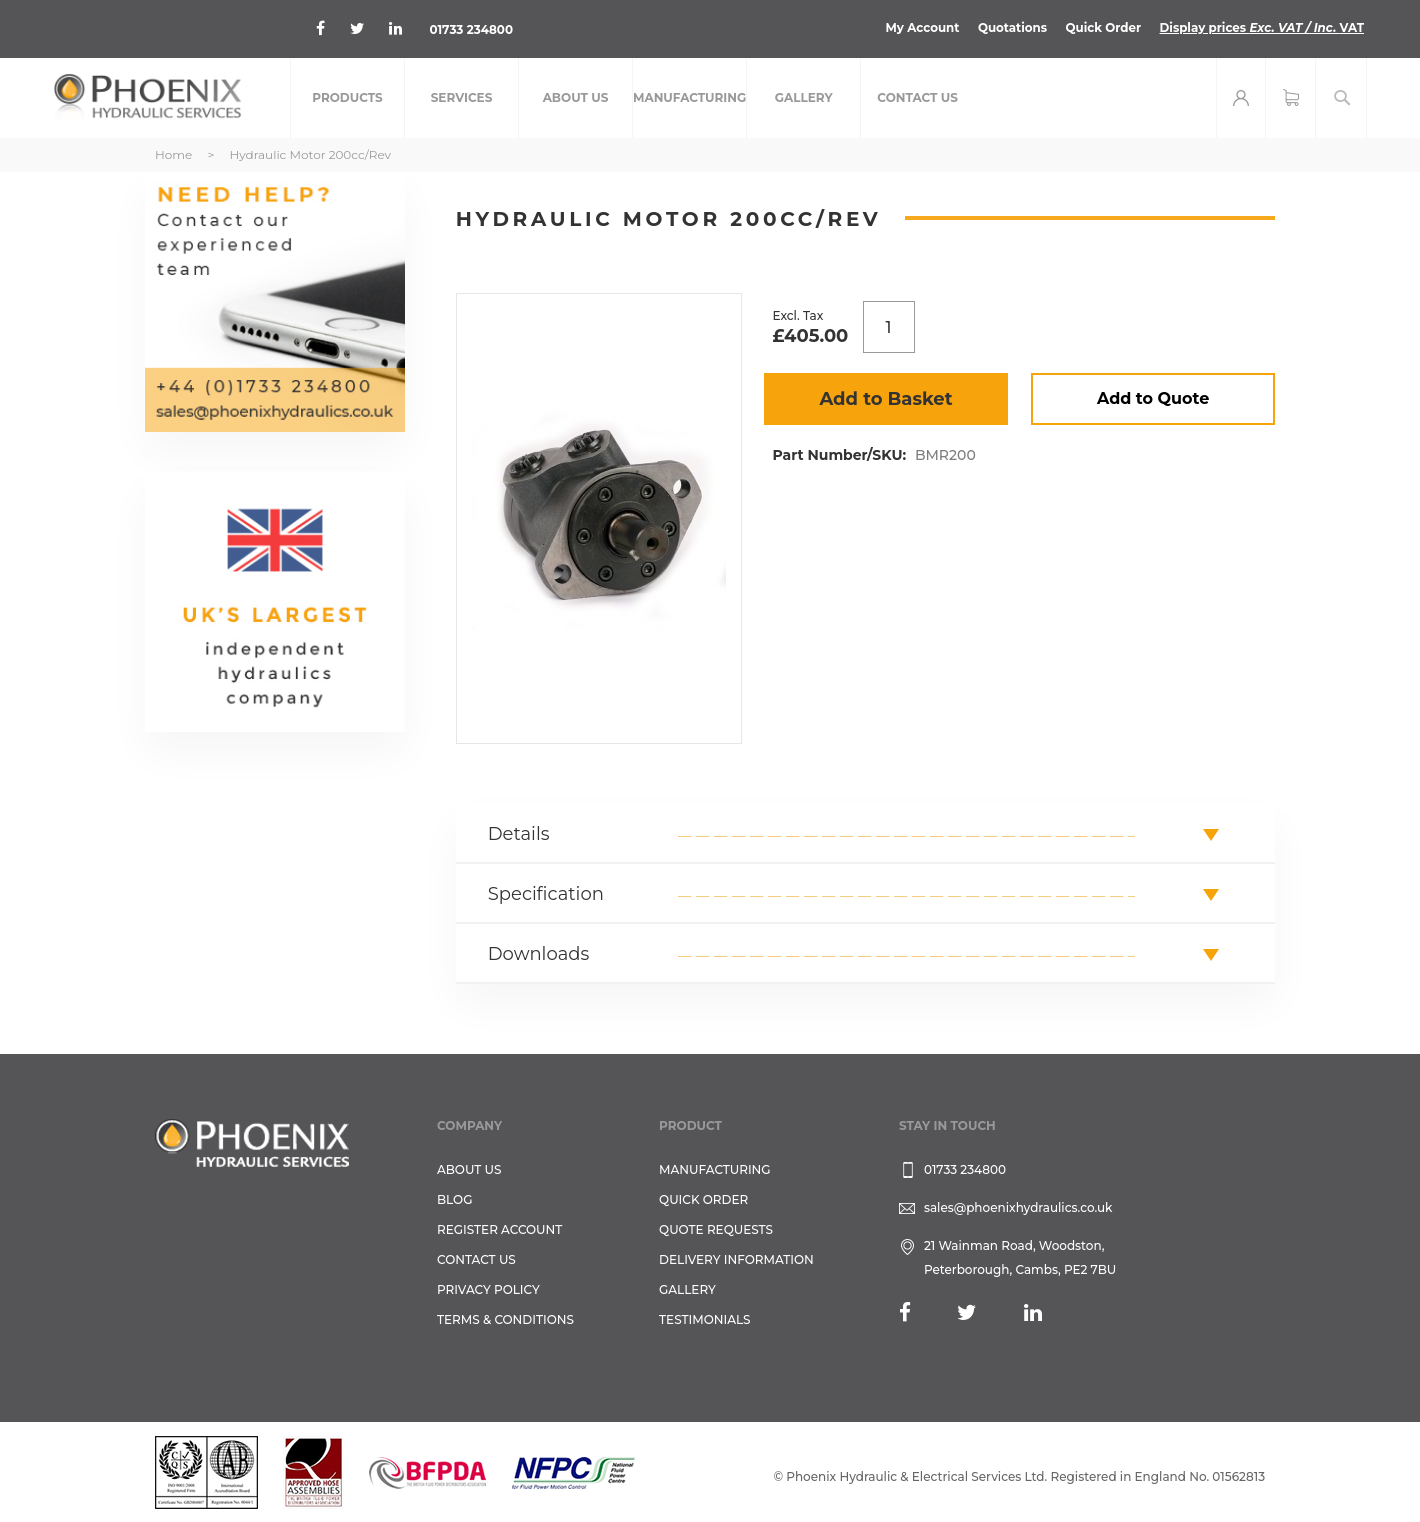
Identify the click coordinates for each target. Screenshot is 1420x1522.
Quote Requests (716, 1229)
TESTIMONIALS (704, 1319)
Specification (546, 894)
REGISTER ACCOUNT (499, 1229)
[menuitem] (347, 98)
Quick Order (1100, 27)
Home (173, 154)
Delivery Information (736, 1259)
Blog (454, 1199)
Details (519, 834)
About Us (469, 1169)
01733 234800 (472, 29)
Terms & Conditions (505, 1319)
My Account (918, 27)
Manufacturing (715, 1169)
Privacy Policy (488, 1289)
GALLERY (687, 1289)
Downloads (539, 954)
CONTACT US (476, 1259)
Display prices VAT (1260, 27)
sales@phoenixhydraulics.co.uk (1018, 1207)
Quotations (1009, 27)
